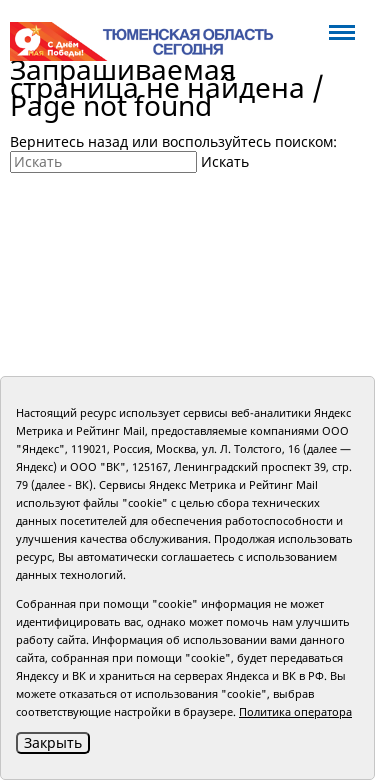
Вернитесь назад (69, 141)
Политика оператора (295, 711)
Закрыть (53, 742)
